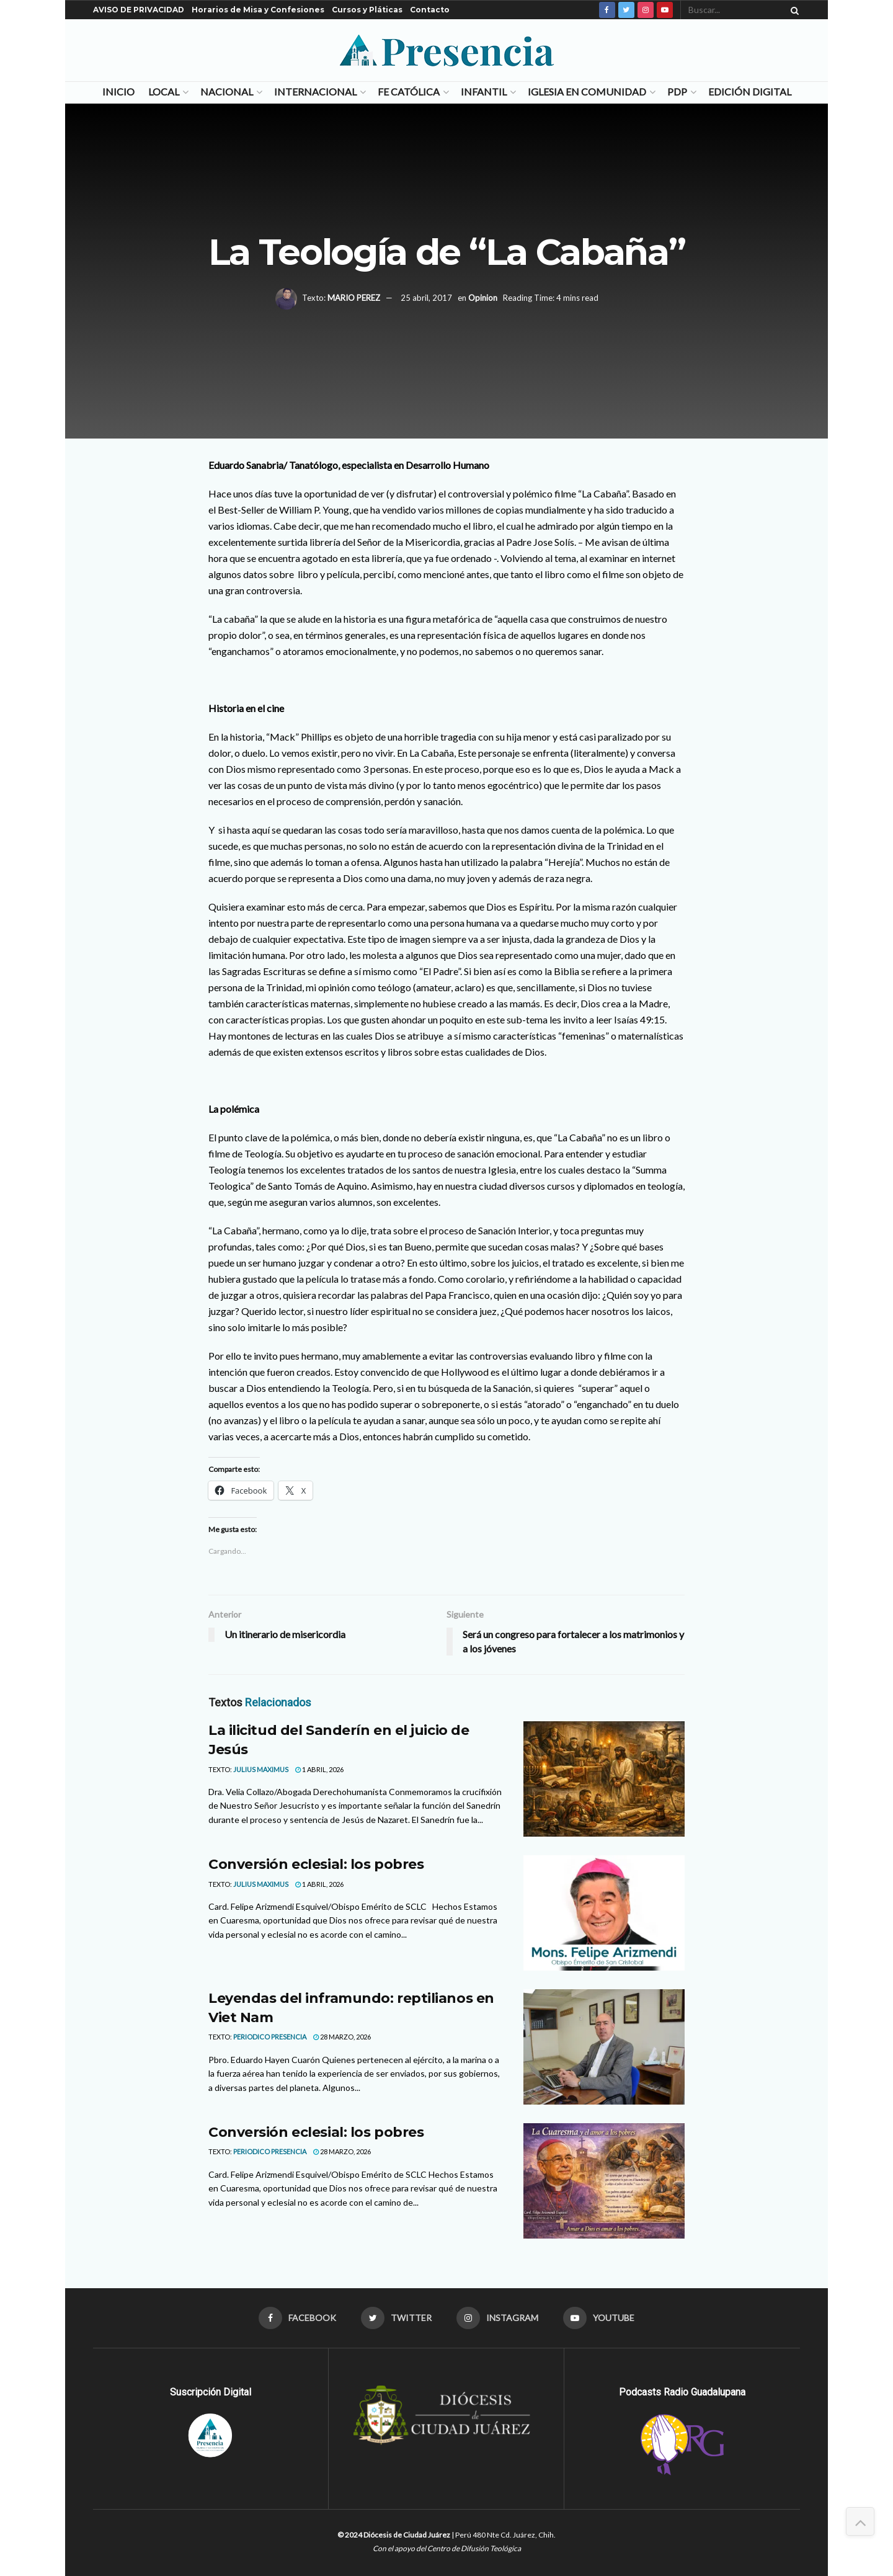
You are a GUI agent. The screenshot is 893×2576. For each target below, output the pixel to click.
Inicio (118, 91)
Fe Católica (409, 91)
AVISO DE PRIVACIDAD (138, 9)
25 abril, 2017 (426, 298)
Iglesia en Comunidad (587, 91)
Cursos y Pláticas (367, 9)
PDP (677, 91)
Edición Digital (749, 91)
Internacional (315, 91)
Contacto (430, 9)
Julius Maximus (260, 1769)
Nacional (226, 91)
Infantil (484, 91)
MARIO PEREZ (353, 298)
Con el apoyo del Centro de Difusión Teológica (447, 2548)
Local (163, 91)
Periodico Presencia (269, 2037)
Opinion (482, 298)
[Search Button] (792, 10)
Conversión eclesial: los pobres (316, 1864)
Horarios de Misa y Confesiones (258, 9)
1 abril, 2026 (319, 1769)
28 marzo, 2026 (342, 2037)
